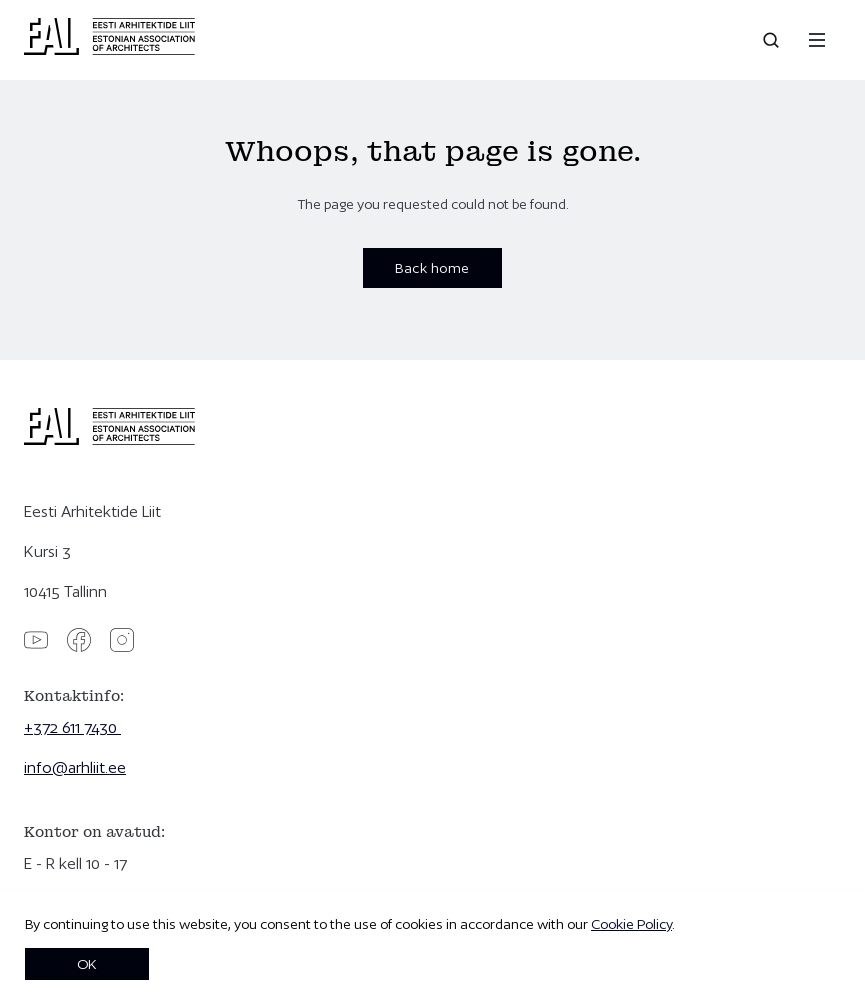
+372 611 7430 (72, 727)
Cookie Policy (631, 924)
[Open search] (773, 40)
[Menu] (817, 40)
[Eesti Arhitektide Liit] (109, 50)
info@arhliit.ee (75, 767)
